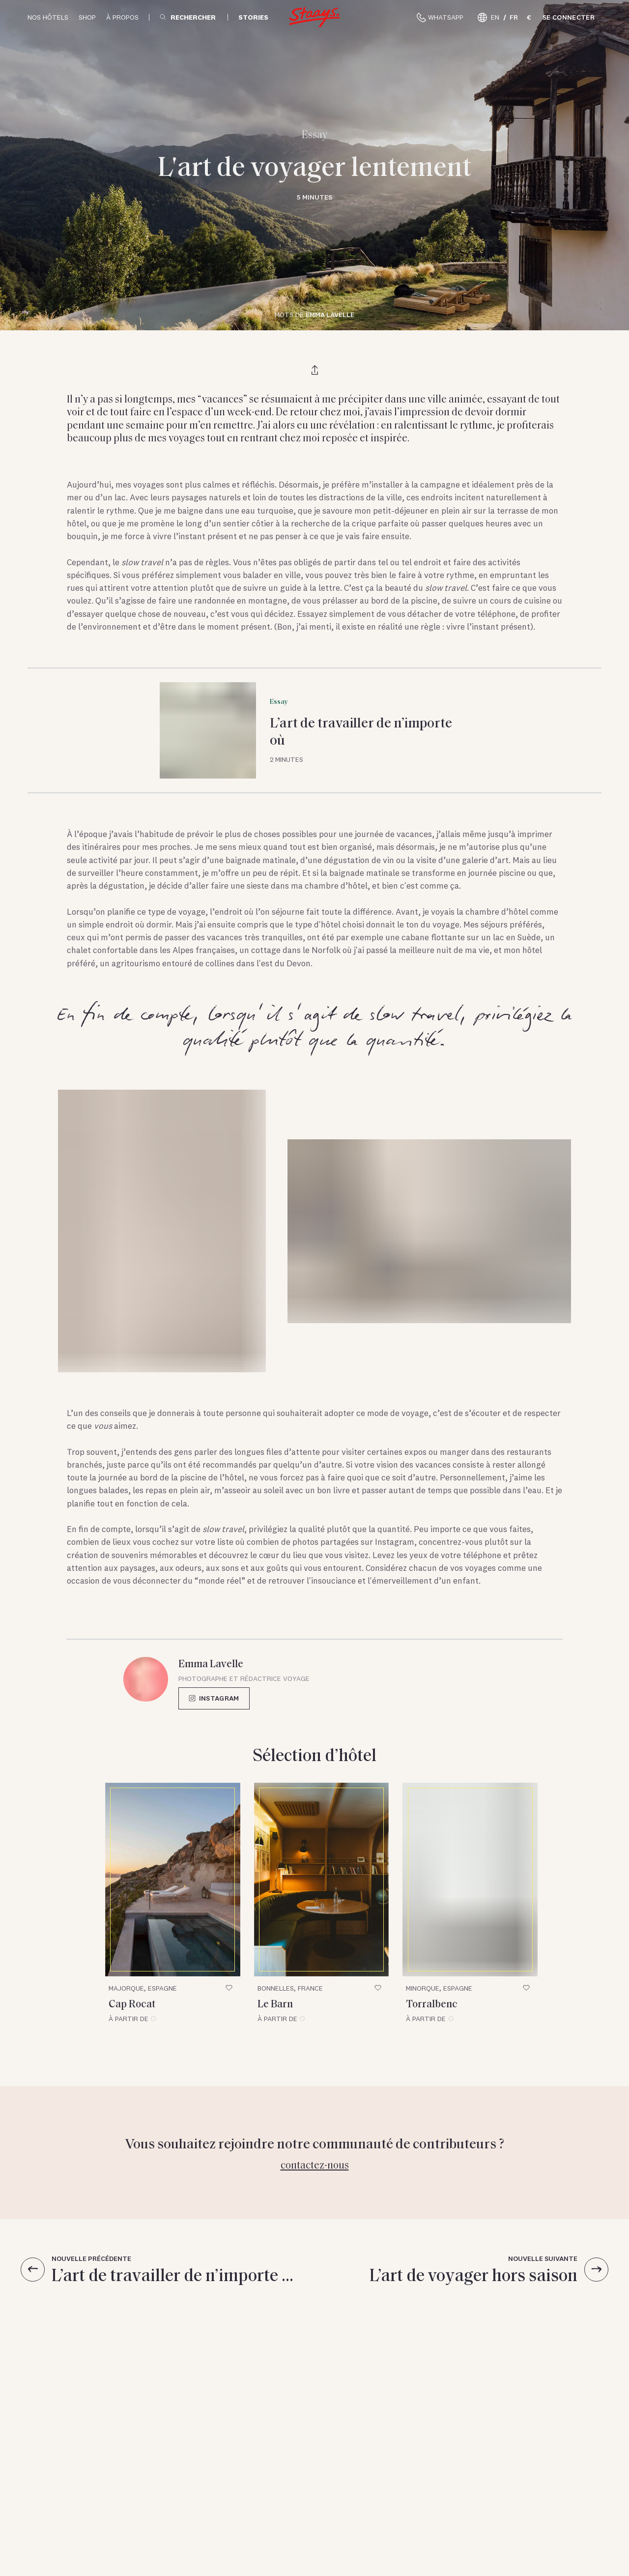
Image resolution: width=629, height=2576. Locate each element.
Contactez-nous (315, 2164)
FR (514, 17)
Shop (87, 17)
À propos (122, 17)
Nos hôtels (48, 17)
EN (495, 17)
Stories (253, 17)
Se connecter (569, 17)
